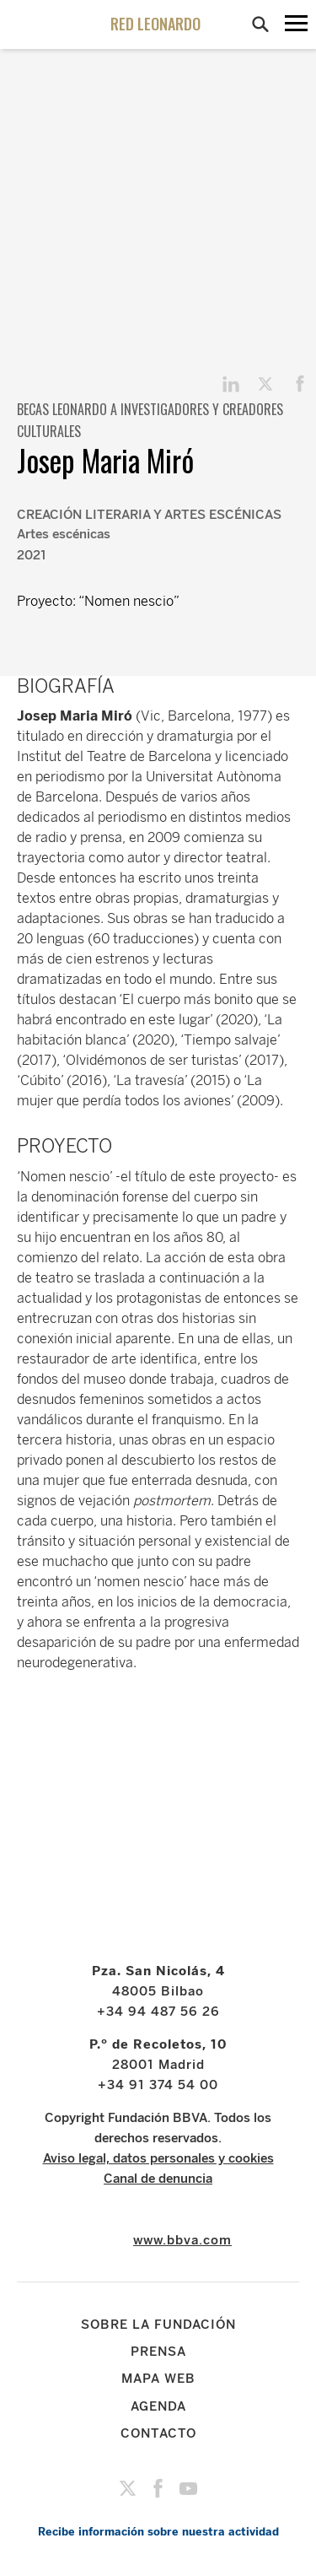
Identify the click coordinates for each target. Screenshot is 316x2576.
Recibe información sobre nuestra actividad (158, 2531)
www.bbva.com (182, 2240)
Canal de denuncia (158, 2178)
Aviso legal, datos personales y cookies (158, 2158)
